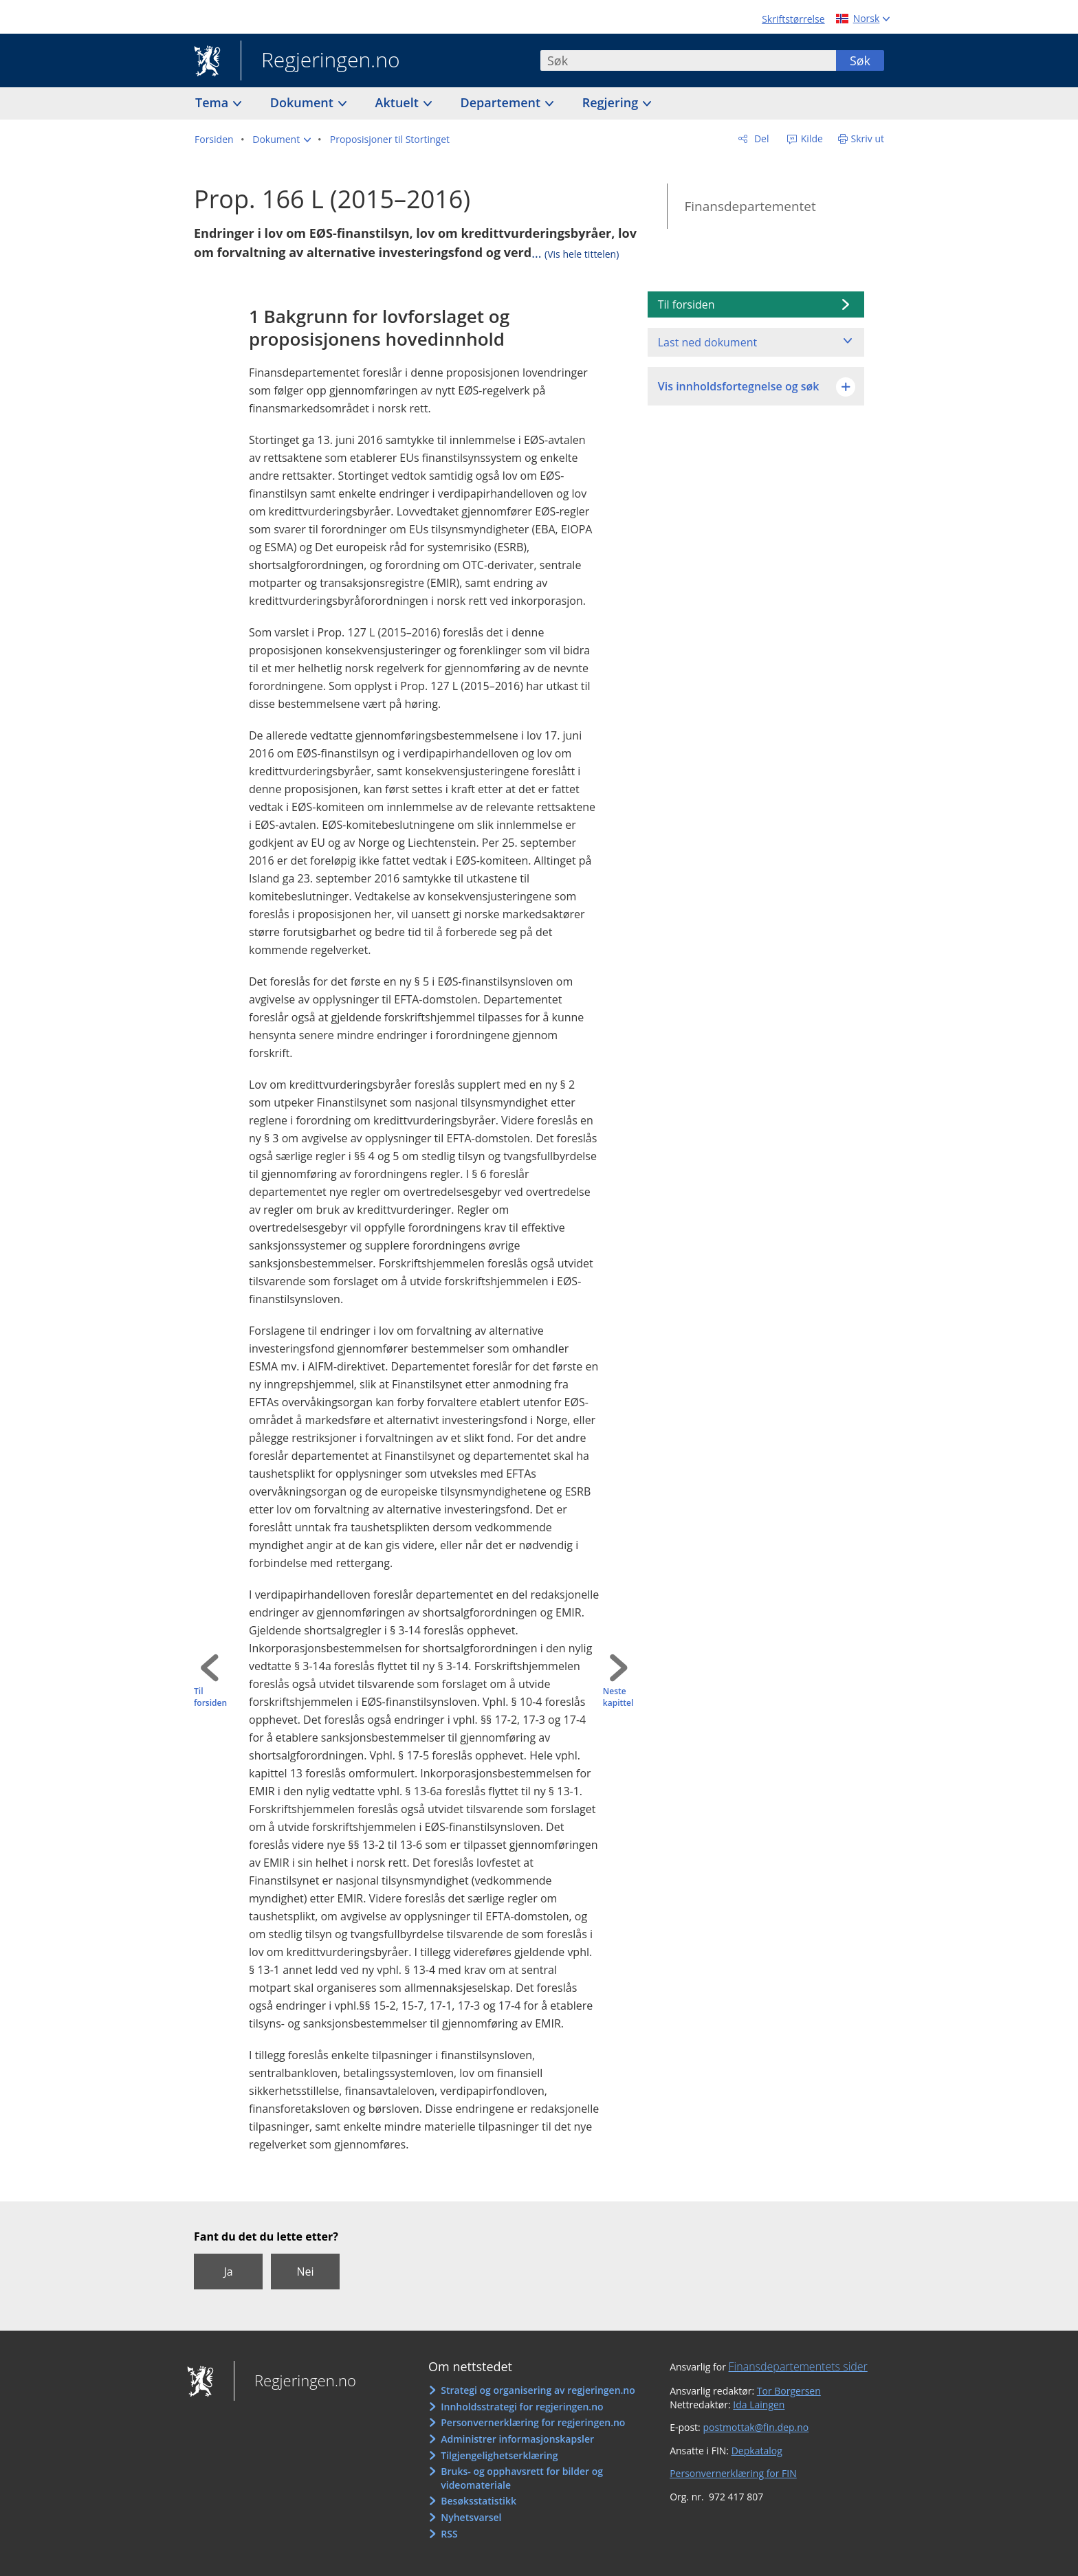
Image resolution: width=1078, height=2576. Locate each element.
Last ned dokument (707, 342)
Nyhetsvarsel (471, 2517)
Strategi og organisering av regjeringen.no (538, 2390)
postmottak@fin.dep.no (755, 2427)
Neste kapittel (618, 1697)
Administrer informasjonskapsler (517, 2438)
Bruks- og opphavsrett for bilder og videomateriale (522, 2478)
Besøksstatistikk (478, 2500)
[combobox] (688, 60)
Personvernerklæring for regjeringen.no (533, 2422)
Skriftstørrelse (793, 18)
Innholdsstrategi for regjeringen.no (522, 2406)
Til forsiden (210, 1697)
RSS (449, 2533)
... (575, 253)
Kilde (810, 138)
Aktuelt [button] (398, 102)
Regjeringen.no (320, 61)
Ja (227, 2271)
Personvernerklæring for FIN (733, 2473)
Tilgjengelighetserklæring (499, 2455)
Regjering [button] (611, 102)
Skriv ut (868, 138)
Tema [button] (213, 102)
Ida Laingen (758, 2404)
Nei (305, 2271)
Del (760, 138)
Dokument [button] (303, 102)
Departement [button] (502, 102)
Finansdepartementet (749, 206)
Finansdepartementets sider (798, 2366)
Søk (860, 60)
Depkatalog (757, 2450)
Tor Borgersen (789, 2390)
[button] (281, 139)
